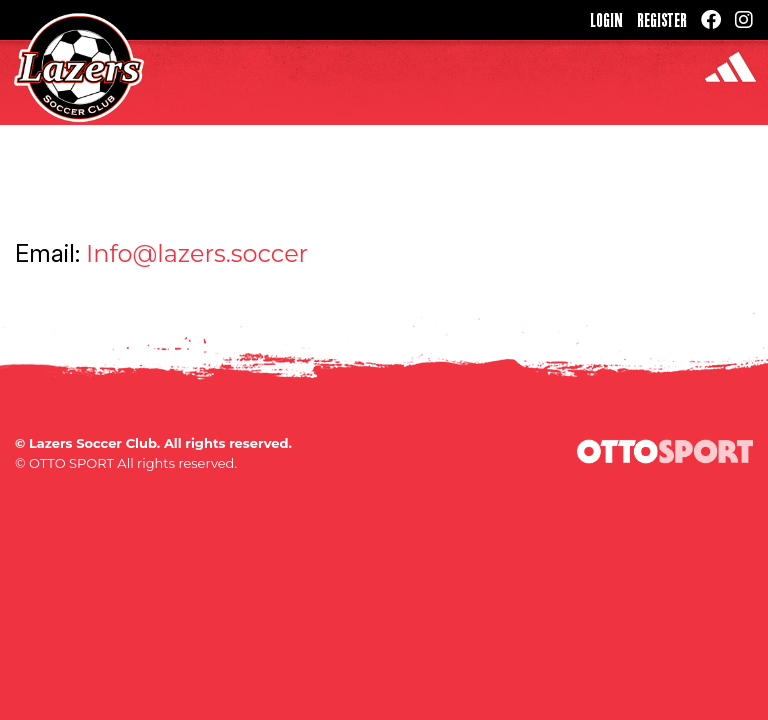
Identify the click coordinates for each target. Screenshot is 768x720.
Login (606, 20)
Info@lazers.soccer (197, 253)
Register (662, 20)
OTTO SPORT (71, 463)
